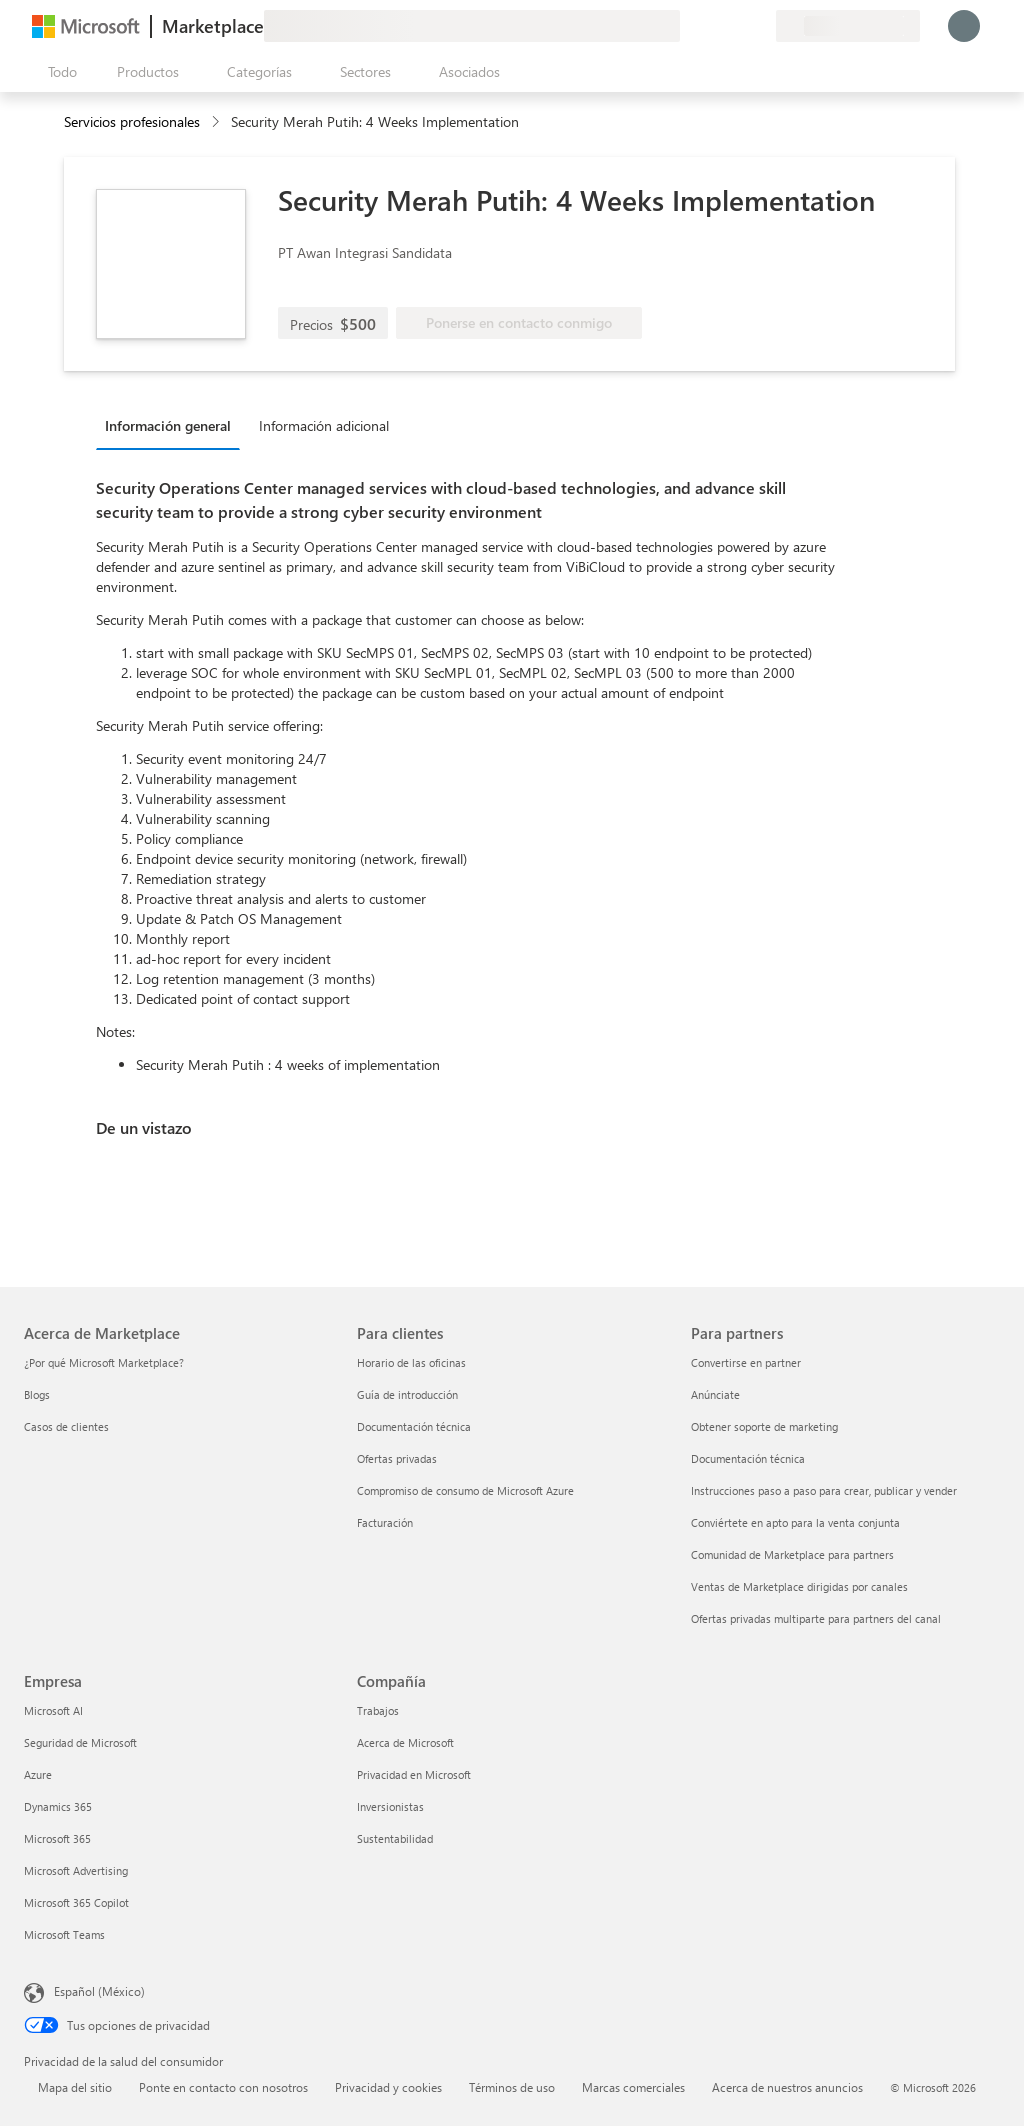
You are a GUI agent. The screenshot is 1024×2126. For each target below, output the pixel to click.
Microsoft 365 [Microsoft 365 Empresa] (57, 1838)
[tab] (173, 425)
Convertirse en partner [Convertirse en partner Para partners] (746, 1362)
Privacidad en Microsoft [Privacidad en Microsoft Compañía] (414, 1774)
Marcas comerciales (633, 2087)
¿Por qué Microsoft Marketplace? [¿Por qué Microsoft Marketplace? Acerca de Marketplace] (104, 1362)
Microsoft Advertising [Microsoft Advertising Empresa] (76, 1870)
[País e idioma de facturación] (848, 26)
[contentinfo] (217, 122)
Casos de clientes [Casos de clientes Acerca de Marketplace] (66, 1426)
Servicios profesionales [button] (132, 121)
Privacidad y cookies (388, 2087)
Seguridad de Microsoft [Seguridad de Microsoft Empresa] (80, 1742)
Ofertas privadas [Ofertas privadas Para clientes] (397, 1458)
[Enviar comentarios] (688, 26)
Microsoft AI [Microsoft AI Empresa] (53, 1710)
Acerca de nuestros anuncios (787, 2087)
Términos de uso (512, 2087)
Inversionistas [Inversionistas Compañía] (390, 1806)
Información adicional (324, 425)
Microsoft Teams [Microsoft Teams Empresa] (64, 1934)
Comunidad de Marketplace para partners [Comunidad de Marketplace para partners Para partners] (792, 1554)
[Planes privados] (760, 26)
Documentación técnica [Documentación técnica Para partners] (748, 1458)
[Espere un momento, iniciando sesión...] (964, 26)
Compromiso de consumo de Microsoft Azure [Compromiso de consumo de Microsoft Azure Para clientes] (465, 1490)
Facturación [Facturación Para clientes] (385, 1522)
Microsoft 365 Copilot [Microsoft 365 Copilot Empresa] (76, 1902)
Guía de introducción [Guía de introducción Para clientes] (407, 1394)
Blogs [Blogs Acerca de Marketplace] (37, 1394)
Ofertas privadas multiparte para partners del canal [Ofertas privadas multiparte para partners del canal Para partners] (816, 1618)
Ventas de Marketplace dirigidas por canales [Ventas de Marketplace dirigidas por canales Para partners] (799, 1586)
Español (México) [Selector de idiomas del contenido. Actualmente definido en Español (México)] (99, 1991)
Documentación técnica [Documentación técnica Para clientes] (414, 1426)
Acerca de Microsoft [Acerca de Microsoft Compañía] (405, 1742)
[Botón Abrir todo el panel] (58, 72)
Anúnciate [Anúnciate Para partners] (715, 1394)
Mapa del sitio (75, 2087)
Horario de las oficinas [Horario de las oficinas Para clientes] (411, 1362)
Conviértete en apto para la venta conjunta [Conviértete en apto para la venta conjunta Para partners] (795, 1522)
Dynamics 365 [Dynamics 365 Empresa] (58, 1806)
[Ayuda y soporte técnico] (712, 26)
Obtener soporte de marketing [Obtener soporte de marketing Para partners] (764, 1426)
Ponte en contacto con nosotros (223, 2087)
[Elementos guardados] (736, 26)
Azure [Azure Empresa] (38, 1774)
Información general (168, 425)
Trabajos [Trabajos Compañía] (378, 1710)
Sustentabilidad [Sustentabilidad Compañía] (395, 1838)
